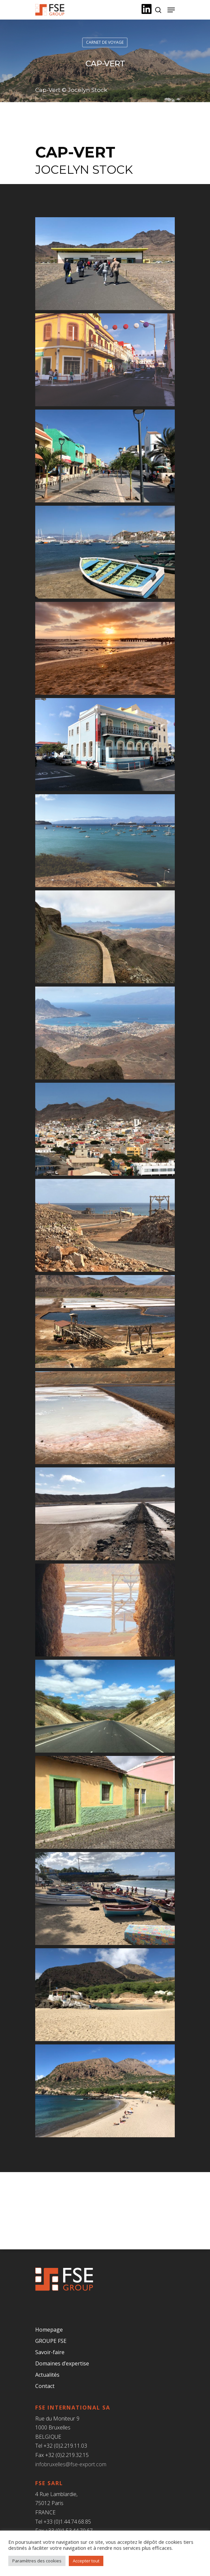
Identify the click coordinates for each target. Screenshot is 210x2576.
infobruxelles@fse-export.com (70, 2464)
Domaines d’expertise (62, 2363)
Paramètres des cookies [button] (36, 2561)
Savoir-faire (49, 2352)
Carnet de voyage (105, 42)
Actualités (47, 2374)
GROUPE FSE (50, 2341)
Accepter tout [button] (86, 2561)
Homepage (49, 2329)
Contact (44, 2386)
